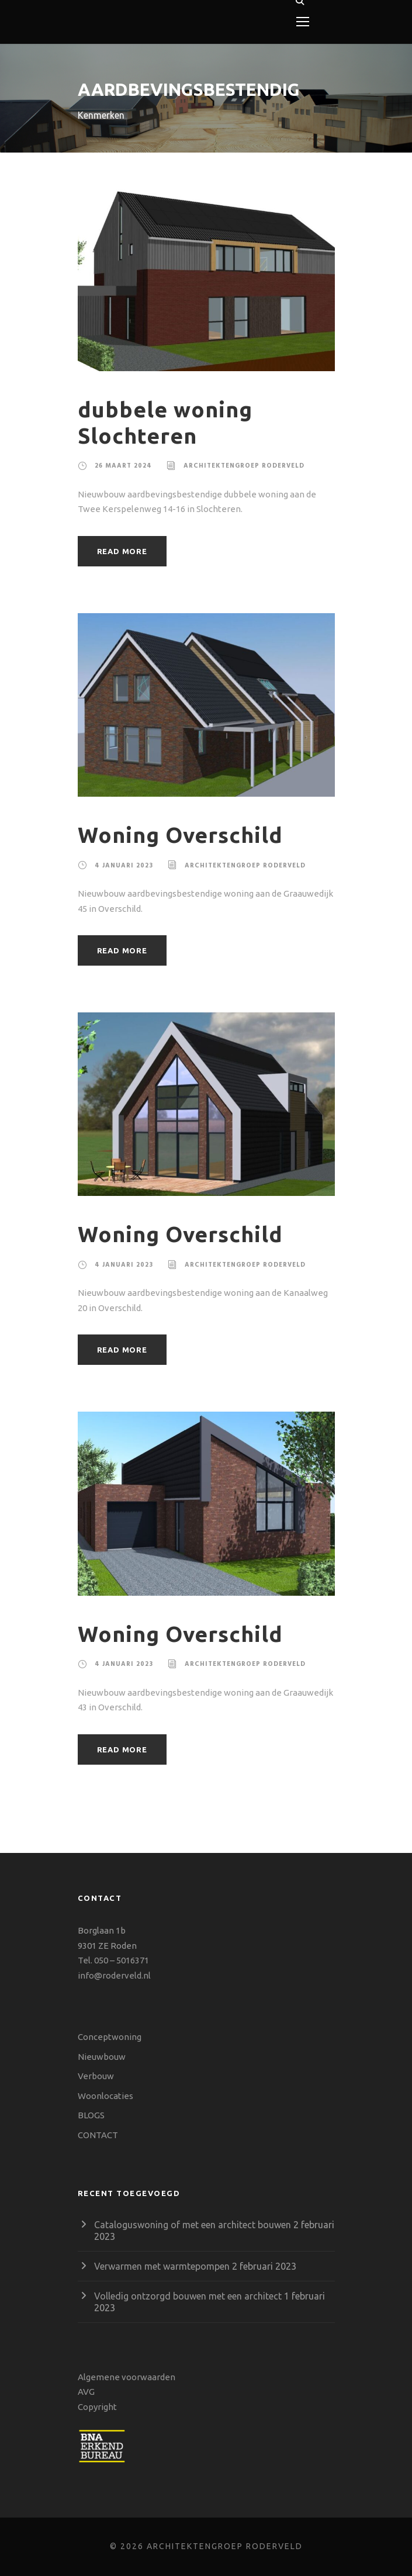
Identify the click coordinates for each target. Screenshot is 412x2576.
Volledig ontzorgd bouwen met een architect (188, 2296)
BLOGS (91, 2115)
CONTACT (98, 2135)
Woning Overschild (180, 835)
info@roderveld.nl (114, 1975)
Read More (122, 551)
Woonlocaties (105, 2096)
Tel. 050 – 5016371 (113, 1960)
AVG (86, 2392)
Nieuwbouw (102, 2057)
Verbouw (96, 2076)
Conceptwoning (109, 2037)
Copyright (97, 2407)
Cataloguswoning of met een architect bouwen (192, 2224)
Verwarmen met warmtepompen (162, 2266)
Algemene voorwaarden (126, 2377)
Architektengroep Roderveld (244, 466)
